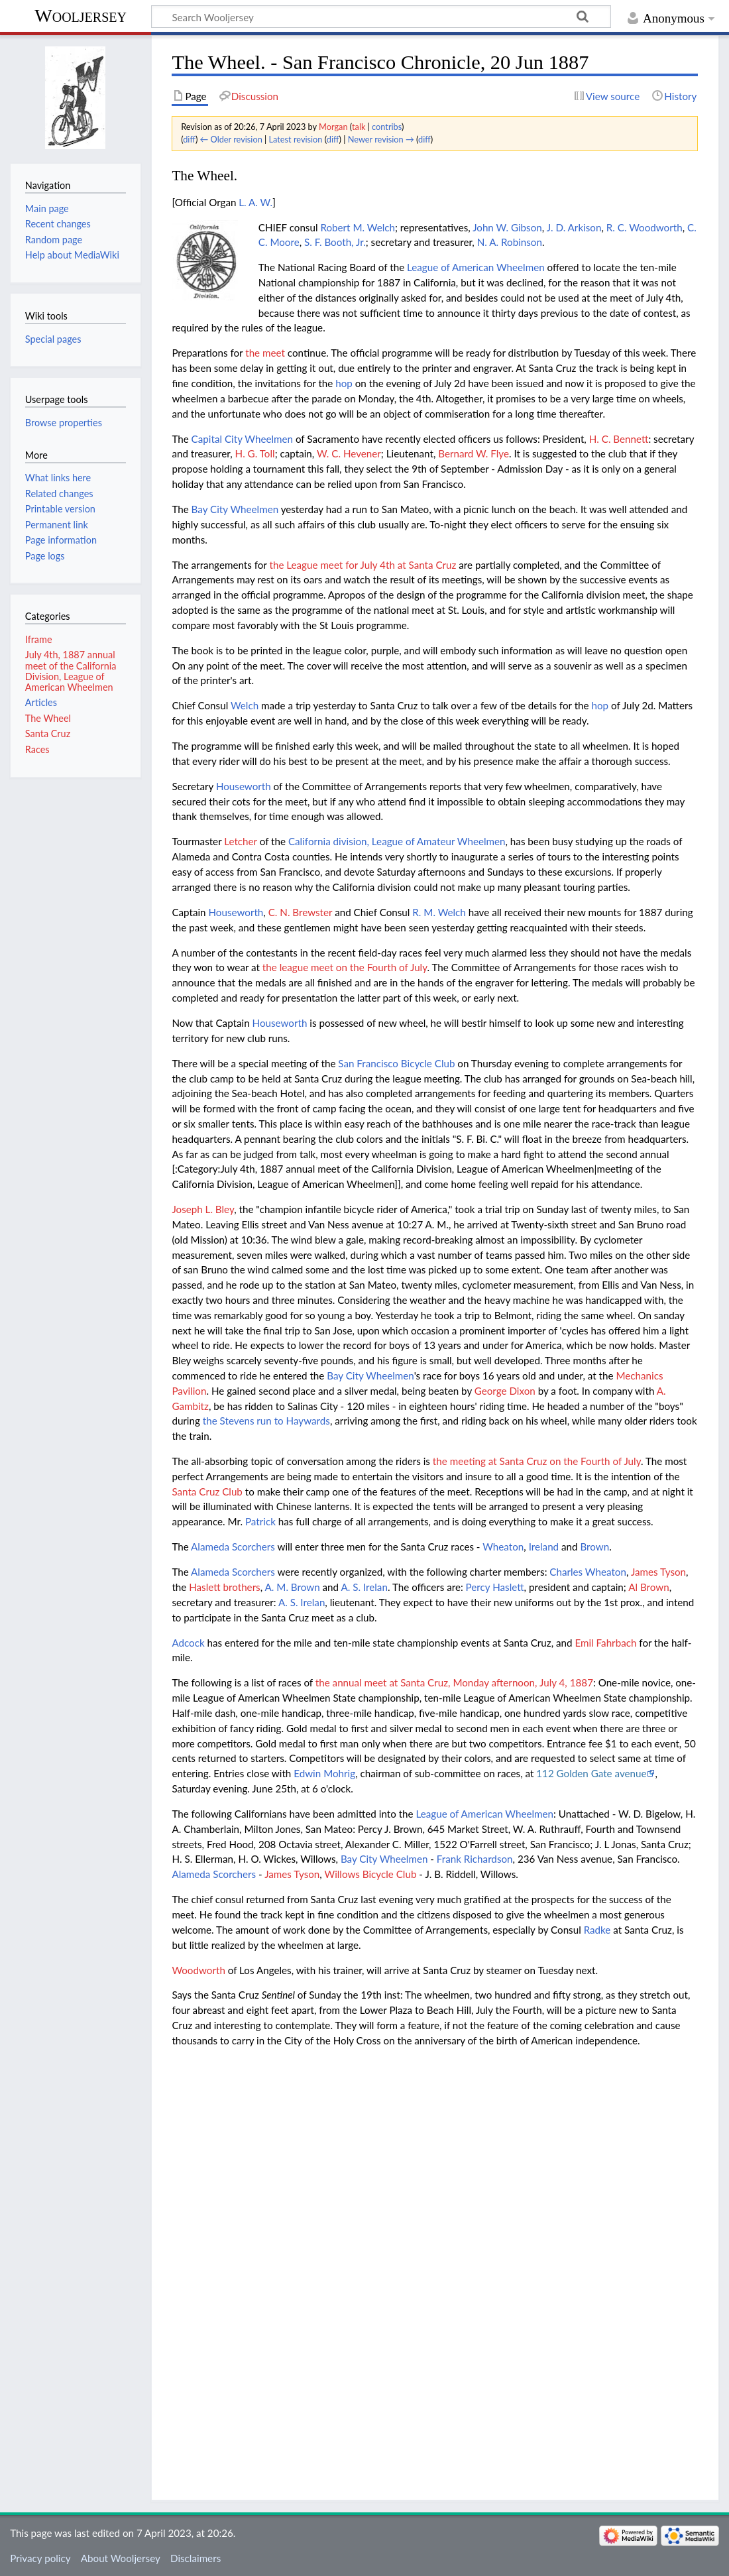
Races (37, 749)
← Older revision (231, 139)
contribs (387, 126)
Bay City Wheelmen (235, 509)
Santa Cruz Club (207, 1491)
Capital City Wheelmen (242, 439)
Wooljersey (80, 15)
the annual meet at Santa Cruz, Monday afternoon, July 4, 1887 (454, 1682)
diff (189, 139)
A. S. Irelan (364, 1587)
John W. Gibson (507, 227)
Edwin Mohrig (324, 1773)
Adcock (188, 1643)
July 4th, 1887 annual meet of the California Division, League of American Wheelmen (71, 671)
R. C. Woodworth (644, 227)
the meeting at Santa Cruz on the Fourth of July (537, 1461)
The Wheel (48, 718)
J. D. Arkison (574, 227)
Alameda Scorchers (233, 1546)
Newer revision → (381, 139)
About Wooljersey (120, 2558)
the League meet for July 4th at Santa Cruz (362, 565)
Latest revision (296, 139)
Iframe (38, 639)
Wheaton (503, 1546)
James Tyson (658, 1572)
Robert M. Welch (357, 227)
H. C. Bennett (619, 439)
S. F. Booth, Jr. (335, 242)
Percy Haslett (495, 1587)
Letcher (240, 841)
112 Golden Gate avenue (591, 1773)
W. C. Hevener (349, 453)
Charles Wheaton (587, 1572)
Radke (597, 1930)
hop (344, 383)
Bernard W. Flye (473, 453)
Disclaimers (195, 2558)
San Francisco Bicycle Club (396, 1063)
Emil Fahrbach (605, 1643)
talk (358, 126)
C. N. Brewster (300, 912)
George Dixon (505, 1391)
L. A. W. (255, 202)
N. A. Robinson (509, 242)
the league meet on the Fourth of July (344, 967)
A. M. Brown (292, 1587)
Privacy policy (40, 2558)
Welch (244, 705)
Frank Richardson (475, 1859)
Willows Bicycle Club (370, 1874)
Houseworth (243, 786)
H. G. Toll (255, 453)
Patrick (260, 1521)
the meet (265, 353)
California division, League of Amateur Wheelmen (397, 841)
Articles (41, 702)
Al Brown (648, 1587)
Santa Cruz (47, 733)
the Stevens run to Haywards (266, 1421)
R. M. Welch (439, 912)
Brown (594, 1546)
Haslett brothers (224, 1587)
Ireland (544, 1546)
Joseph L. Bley (203, 1209)
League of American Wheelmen (476, 267)
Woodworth (198, 1970)
